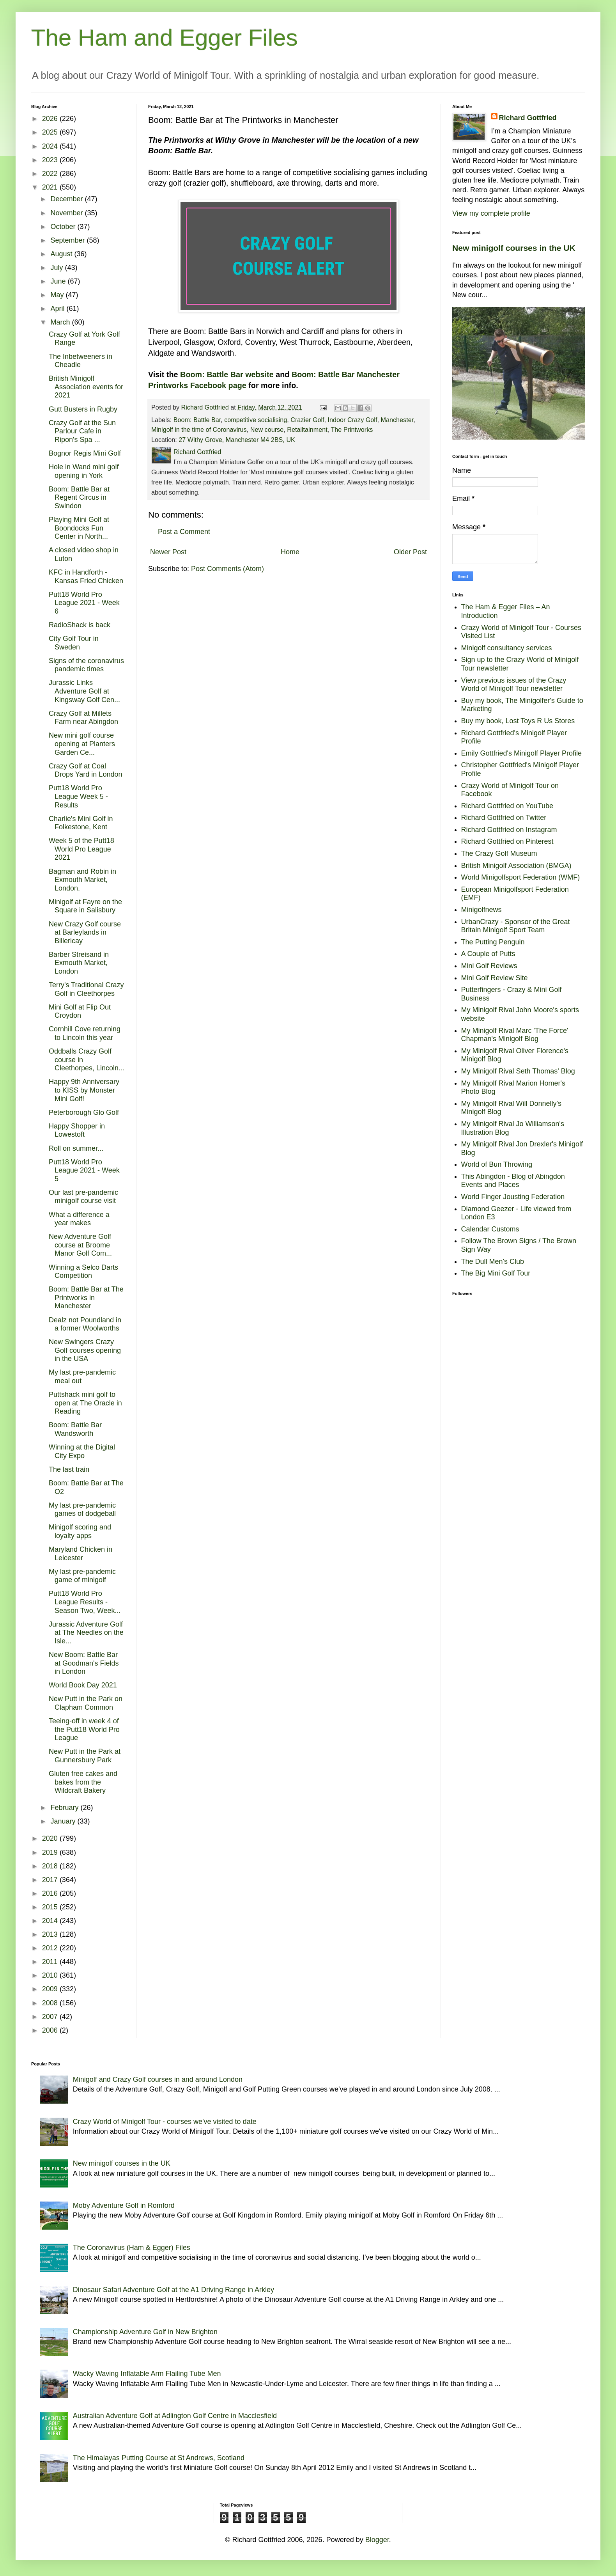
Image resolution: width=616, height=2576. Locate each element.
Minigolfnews (481, 910)
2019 (51, 1852)
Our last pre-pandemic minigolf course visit (83, 1197)
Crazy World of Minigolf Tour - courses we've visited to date (165, 2121)
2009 (51, 1989)
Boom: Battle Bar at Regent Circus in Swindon (79, 497)
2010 (51, 1975)
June (58, 281)
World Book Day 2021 (83, 1685)
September (68, 240)
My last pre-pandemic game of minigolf (82, 1576)
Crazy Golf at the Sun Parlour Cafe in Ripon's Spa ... (82, 431)
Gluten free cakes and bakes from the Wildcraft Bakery (83, 1782)
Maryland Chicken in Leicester (80, 1553)
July (57, 267)
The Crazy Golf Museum (499, 853)
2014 (51, 1921)
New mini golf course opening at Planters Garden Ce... (82, 743)
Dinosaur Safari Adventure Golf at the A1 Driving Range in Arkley (173, 2290)
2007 (51, 2017)
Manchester (397, 419)
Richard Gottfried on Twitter (504, 817)
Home (290, 552)
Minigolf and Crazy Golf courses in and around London (158, 2079)
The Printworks (352, 429)
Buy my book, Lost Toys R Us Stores (518, 721)
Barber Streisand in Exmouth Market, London (79, 963)
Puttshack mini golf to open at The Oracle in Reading (85, 1403)
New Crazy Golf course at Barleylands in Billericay (85, 932)
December (67, 199)
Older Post (410, 552)
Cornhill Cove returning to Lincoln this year (84, 1033)
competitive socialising (255, 419)
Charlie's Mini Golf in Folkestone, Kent (81, 823)
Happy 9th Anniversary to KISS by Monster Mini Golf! (84, 1090)
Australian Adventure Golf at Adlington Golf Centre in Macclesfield (175, 2416)
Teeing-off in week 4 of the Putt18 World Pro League (84, 1729)
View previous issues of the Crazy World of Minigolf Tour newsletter (513, 684)
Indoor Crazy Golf (352, 419)
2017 (51, 1880)
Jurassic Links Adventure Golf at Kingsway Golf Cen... (84, 691)
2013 (51, 1934)
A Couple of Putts (488, 954)
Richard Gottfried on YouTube (507, 806)
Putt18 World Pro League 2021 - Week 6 (84, 603)
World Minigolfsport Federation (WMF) (520, 877)
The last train (69, 1469)
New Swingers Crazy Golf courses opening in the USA (85, 1350)
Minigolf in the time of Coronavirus (199, 429)
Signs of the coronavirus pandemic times (86, 665)
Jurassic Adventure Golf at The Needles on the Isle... (86, 1632)
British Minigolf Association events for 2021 (86, 386)
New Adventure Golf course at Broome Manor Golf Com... (80, 1245)
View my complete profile (491, 213)
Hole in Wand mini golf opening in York (84, 471)
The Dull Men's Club (492, 1261)
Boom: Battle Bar (197, 419)
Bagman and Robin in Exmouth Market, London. (82, 880)
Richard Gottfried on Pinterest (507, 841)
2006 (51, 2030)
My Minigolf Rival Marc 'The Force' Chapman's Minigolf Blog (514, 1035)
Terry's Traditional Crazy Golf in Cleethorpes (86, 989)
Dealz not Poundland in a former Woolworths (85, 1324)
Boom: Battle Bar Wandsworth (75, 1429)
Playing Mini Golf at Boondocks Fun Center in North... (79, 528)
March (61, 322)
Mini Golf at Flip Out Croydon (80, 1011)
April (58, 308)
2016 (51, 1893)
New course (266, 429)
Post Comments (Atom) (227, 569)
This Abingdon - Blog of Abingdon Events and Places (513, 1181)
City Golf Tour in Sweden (74, 643)
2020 (51, 1838)
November (67, 213)
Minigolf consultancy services (506, 648)
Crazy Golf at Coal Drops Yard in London (85, 770)
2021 (51, 187)
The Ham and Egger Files (164, 38)
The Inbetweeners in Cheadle (80, 361)
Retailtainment (307, 429)
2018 (51, 1866)
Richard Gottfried (528, 118)
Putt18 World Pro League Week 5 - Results (78, 796)
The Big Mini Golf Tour (496, 1273)
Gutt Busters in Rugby (83, 409)
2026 (51, 118)
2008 (51, 2003)
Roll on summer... (76, 1148)
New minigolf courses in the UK (513, 247)
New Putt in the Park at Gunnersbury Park (84, 1755)
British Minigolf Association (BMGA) (516, 865)
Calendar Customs (490, 1229)
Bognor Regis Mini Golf (85, 453)
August (62, 254)
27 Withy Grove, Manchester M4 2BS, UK (237, 439)
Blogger (377, 2540)
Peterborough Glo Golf (84, 1112)
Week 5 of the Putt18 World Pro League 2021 (81, 849)
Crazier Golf (307, 419)
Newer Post (168, 552)
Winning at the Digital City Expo (82, 1451)
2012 (51, 1948)
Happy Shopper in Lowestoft (77, 1130)
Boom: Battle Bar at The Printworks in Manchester (86, 1297)
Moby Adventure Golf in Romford (124, 2205)
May (57, 295)
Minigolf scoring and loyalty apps (80, 1531)
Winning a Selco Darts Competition (83, 1271)
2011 (51, 1962)
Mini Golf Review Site (494, 978)
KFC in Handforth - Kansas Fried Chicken (86, 576)
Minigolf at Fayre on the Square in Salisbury (85, 906)
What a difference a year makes (79, 1219)
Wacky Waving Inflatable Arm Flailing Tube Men (147, 2373)
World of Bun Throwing (496, 1164)
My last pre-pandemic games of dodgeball (82, 1509)
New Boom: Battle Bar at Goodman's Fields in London (84, 1663)
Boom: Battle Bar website (227, 374)
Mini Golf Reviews (489, 966)
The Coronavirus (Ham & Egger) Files (131, 2247)
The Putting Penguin (493, 942)
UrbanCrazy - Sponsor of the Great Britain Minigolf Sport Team (515, 926)
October (63, 227)
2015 (51, 1907)
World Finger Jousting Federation (513, 1197)
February (65, 1807)
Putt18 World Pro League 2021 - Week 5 (84, 1170)
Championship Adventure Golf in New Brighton (145, 2332)
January (63, 1821)
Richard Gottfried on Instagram (509, 830)
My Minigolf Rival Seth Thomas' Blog (518, 1071)
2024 (51, 146)
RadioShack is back (79, 625)
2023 (51, 160)
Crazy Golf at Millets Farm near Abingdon (83, 718)
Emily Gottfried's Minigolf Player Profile (521, 753)
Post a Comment (184, 532)
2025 (51, 132)
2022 (51, 173)
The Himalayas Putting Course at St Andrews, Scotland (158, 2458)
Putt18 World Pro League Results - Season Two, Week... (84, 1602)
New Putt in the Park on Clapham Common (85, 1703)
